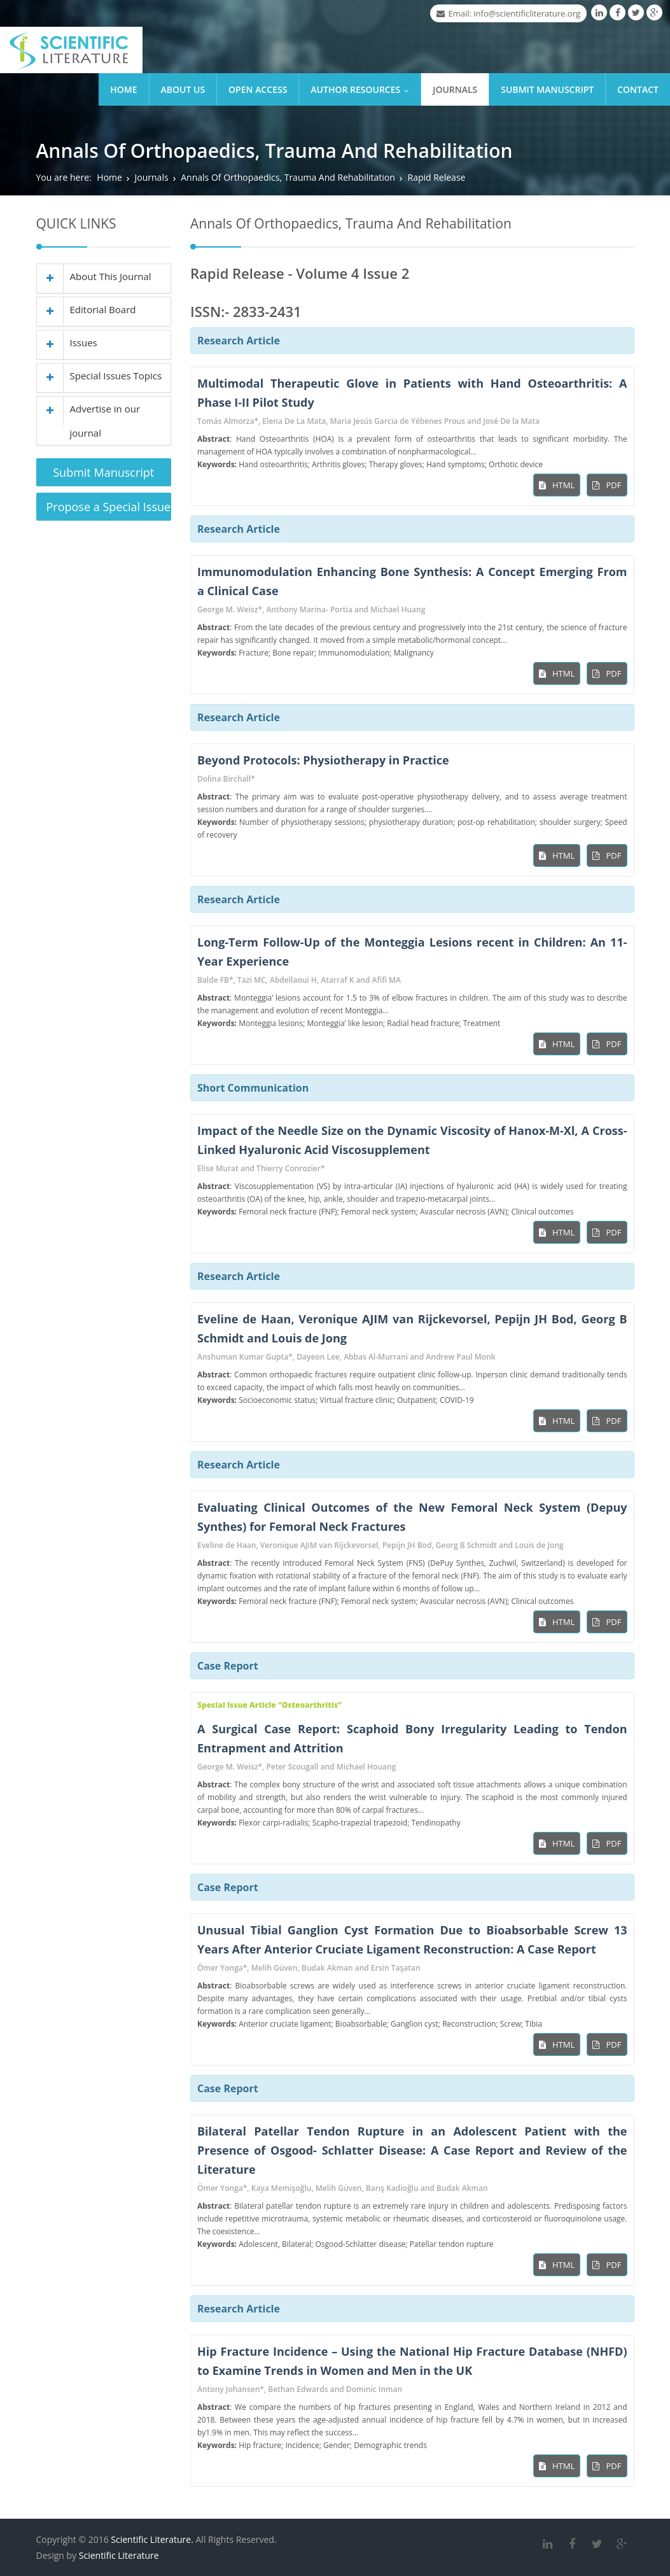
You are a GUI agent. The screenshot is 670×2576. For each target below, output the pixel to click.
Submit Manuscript (547, 89)
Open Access (257, 89)
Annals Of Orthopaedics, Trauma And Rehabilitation (288, 177)
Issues (67, 342)
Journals (455, 89)
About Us (183, 89)
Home (123, 89)
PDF (606, 485)
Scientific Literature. (152, 2539)
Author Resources (363, 89)
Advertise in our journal (89, 418)
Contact (638, 89)
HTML (557, 485)
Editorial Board (86, 309)
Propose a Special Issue (108, 506)
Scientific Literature (119, 2555)
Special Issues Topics (99, 375)
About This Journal (94, 276)
